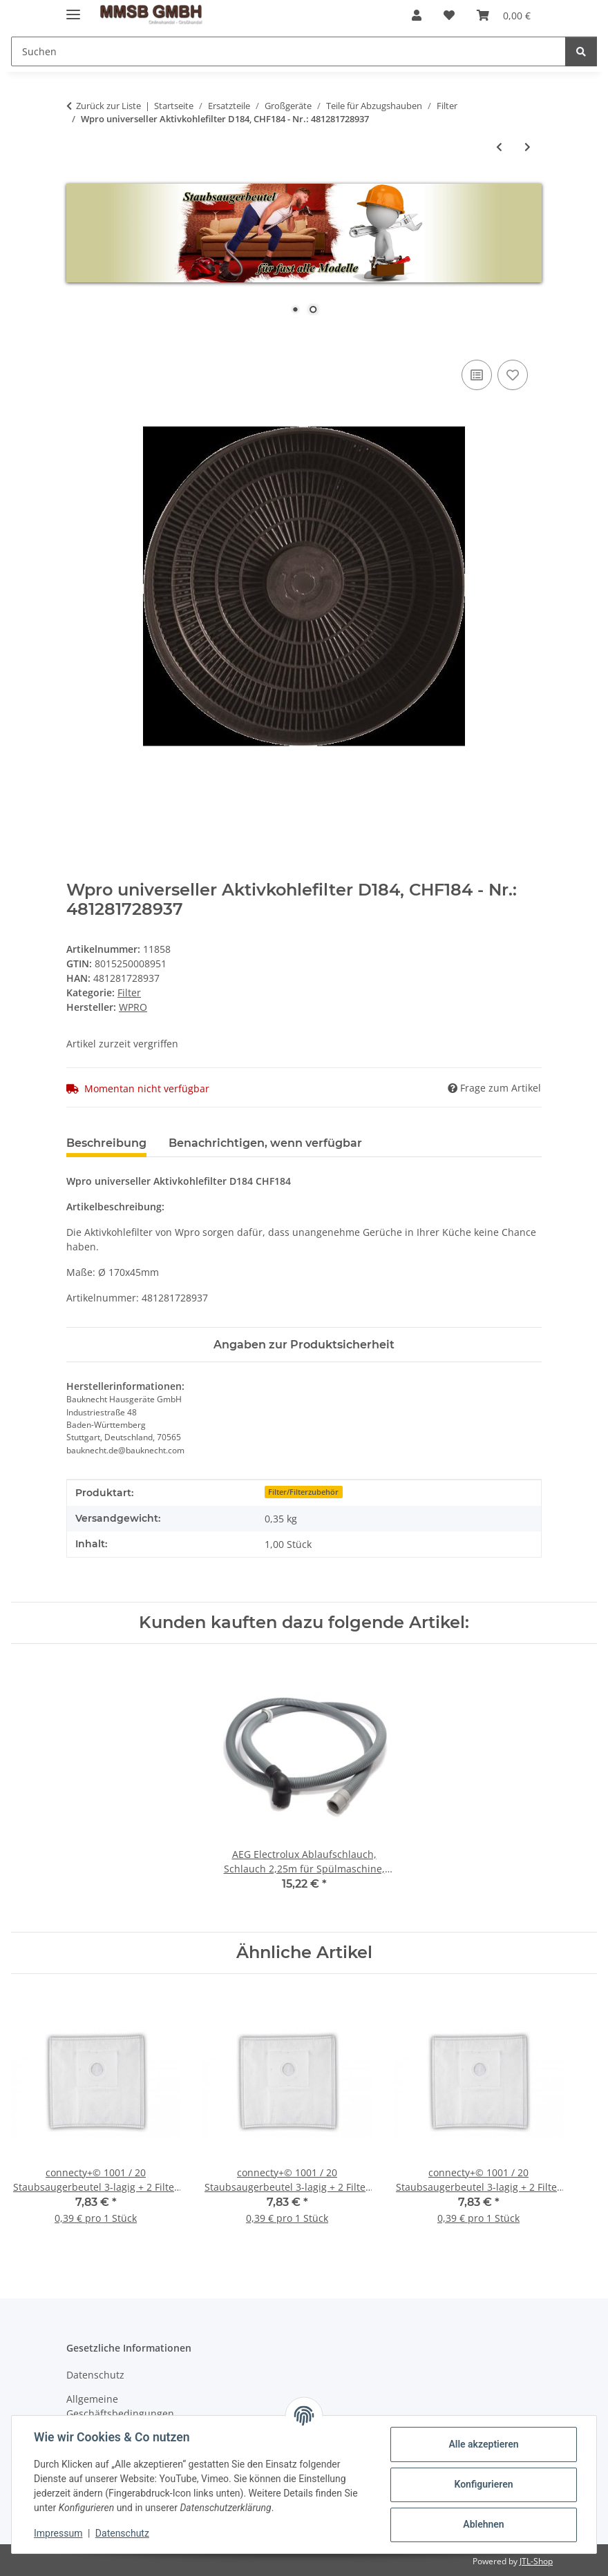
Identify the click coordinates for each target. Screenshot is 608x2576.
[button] (417, 15)
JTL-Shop (536, 2561)
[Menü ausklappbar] (73, 8)
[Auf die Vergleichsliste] (477, 375)
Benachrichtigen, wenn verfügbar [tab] (265, 1143)
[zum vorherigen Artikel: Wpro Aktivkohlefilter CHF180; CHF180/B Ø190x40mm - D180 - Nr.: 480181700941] (499, 147)
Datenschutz (122, 2533)
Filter (129, 992)
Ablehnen (483, 2524)
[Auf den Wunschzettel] (512, 375)
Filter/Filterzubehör (303, 1492)
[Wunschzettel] (449, 15)
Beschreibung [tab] (106, 1143)
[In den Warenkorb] (77, 341)
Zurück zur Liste (108, 105)
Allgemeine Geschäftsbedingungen (120, 2406)
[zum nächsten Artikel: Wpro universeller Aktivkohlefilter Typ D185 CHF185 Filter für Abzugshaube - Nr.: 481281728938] (527, 147)
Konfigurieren (483, 2484)
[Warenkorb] (504, 15)
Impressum (58, 2533)
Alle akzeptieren (483, 2444)
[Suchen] (288, 51)
